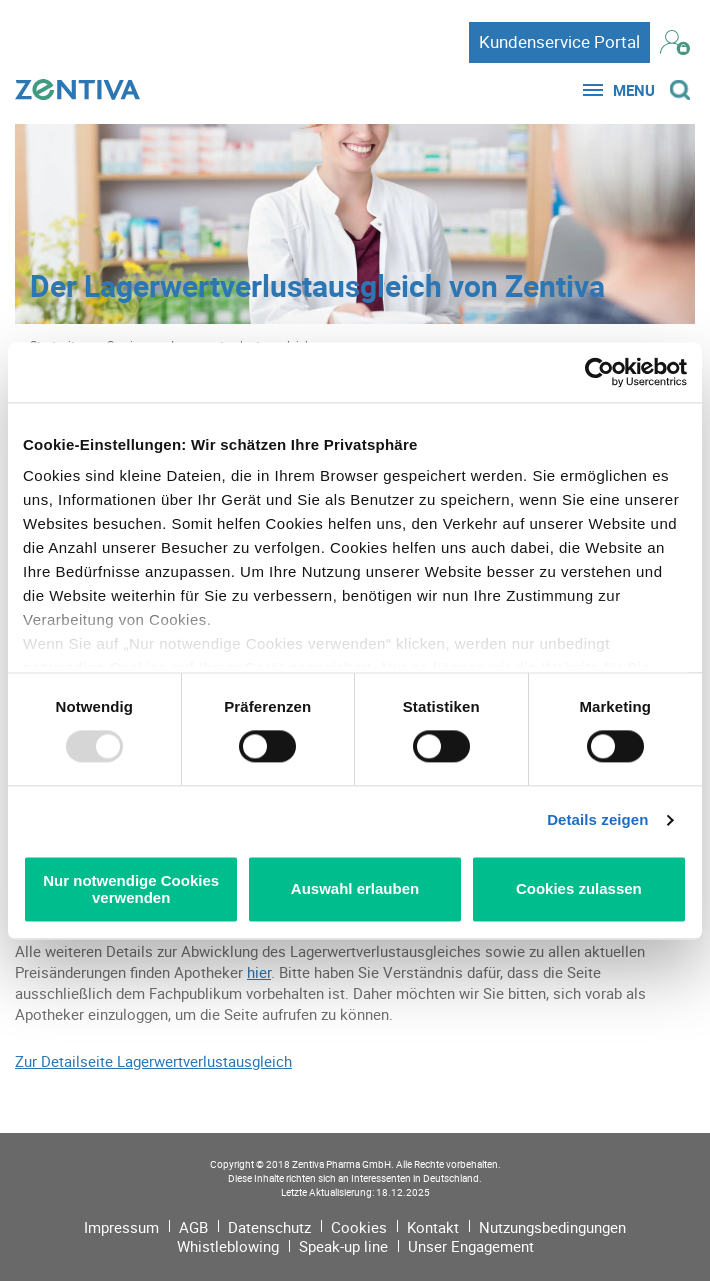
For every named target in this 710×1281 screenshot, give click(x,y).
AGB (193, 1227)
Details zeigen (597, 820)
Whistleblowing (228, 1246)
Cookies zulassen (579, 889)
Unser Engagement (471, 1246)
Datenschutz (269, 1227)
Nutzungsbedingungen (552, 1227)
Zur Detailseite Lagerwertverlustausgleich (153, 1061)
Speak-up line (343, 1246)
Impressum (121, 1227)
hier (259, 972)
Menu (634, 90)
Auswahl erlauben (355, 889)
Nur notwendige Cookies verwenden (131, 889)
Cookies (359, 1227)
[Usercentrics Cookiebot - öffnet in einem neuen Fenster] (599, 372)
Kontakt (433, 1227)
